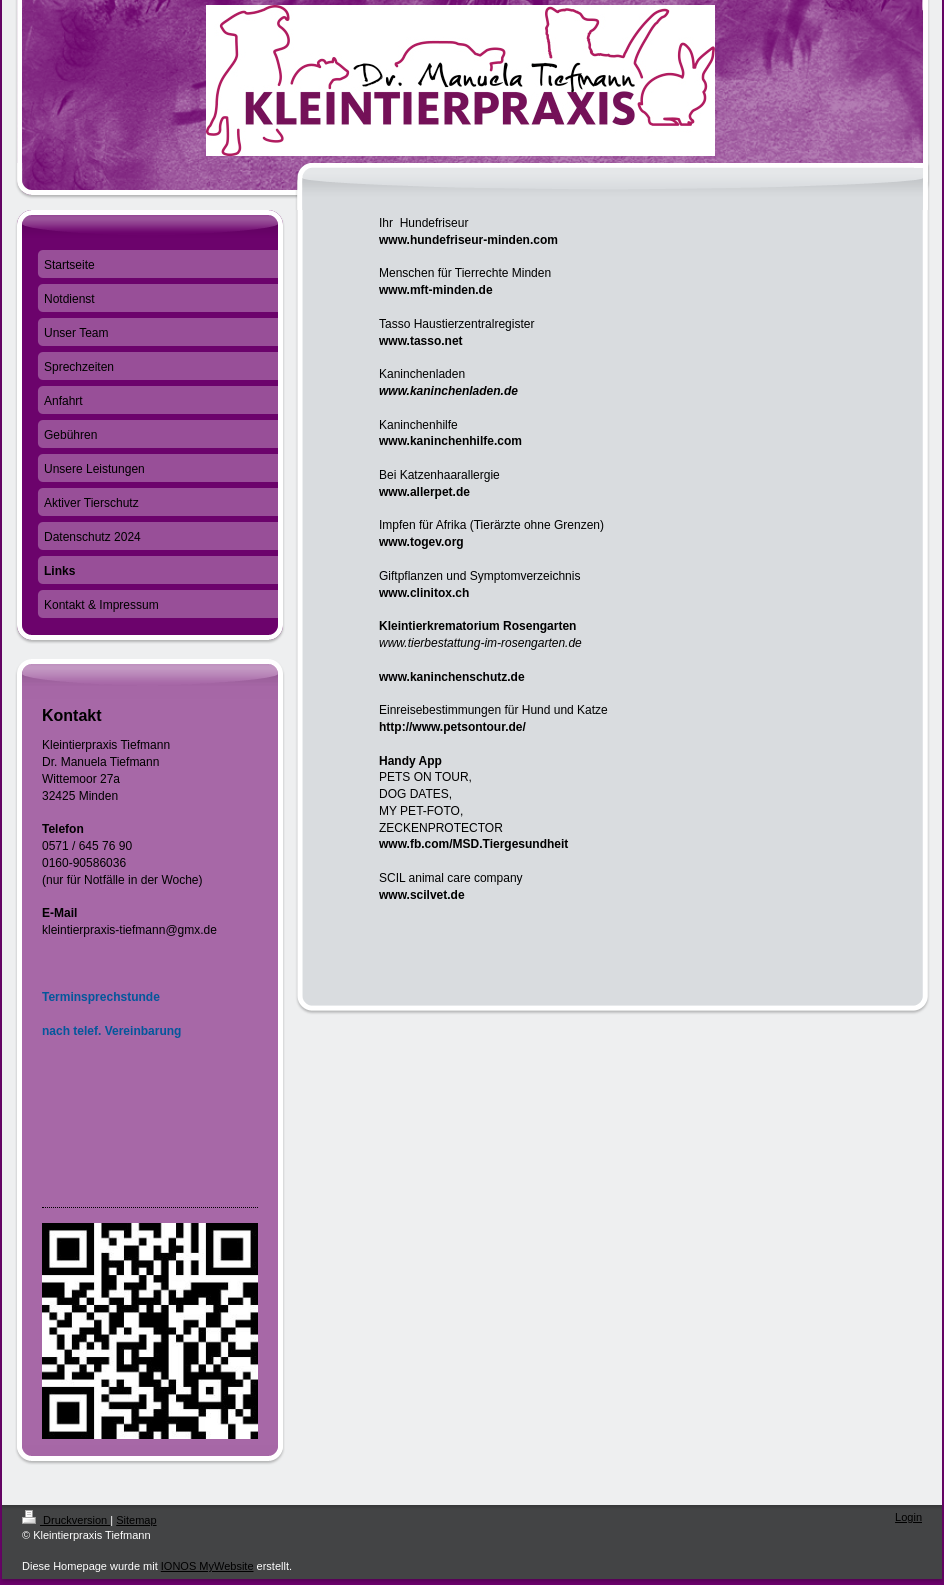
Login (908, 1517)
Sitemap (136, 1520)
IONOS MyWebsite (207, 1566)
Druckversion (66, 1520)
